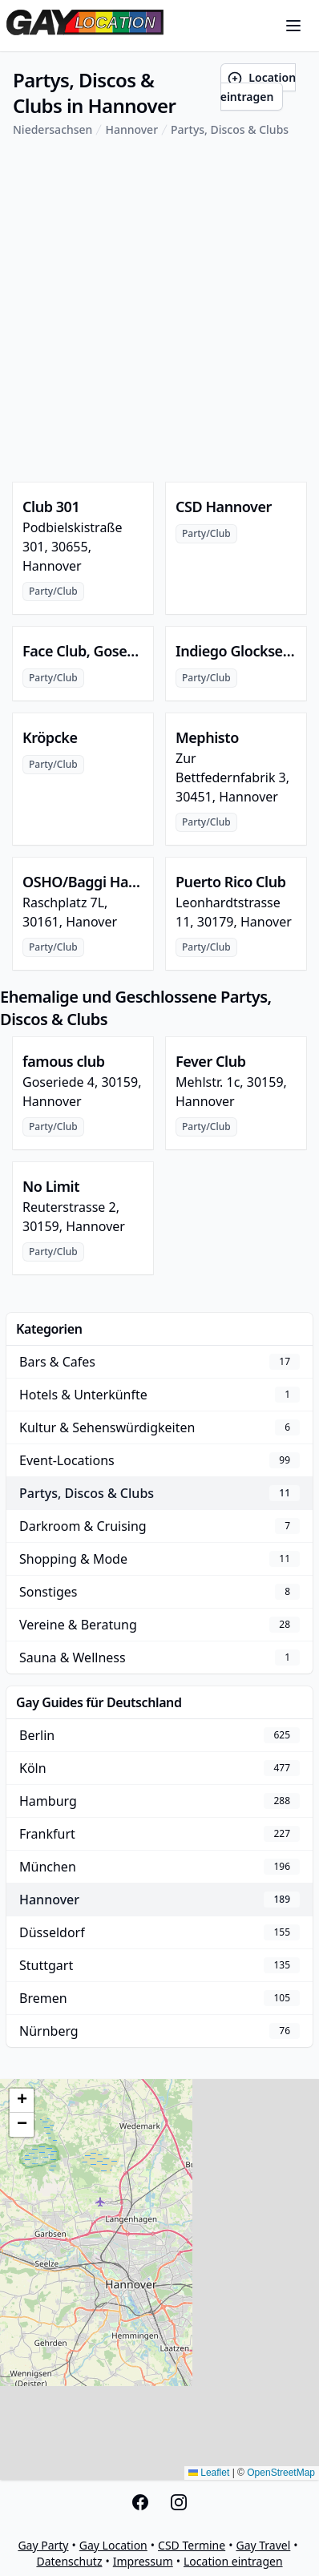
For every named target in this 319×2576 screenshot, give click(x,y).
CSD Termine (191, 2545)
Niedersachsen (52, 129)
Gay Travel (263, 2545)
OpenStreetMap (281, 2472)
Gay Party (43, 2545)
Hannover (131, 129)
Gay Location (113, 2545)
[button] (22, 2101)
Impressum (143, 2561)
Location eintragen (258, 87)
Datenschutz (69, 2561)
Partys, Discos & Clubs (230, 129)
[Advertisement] (159, 310)
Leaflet (208, 2472)
